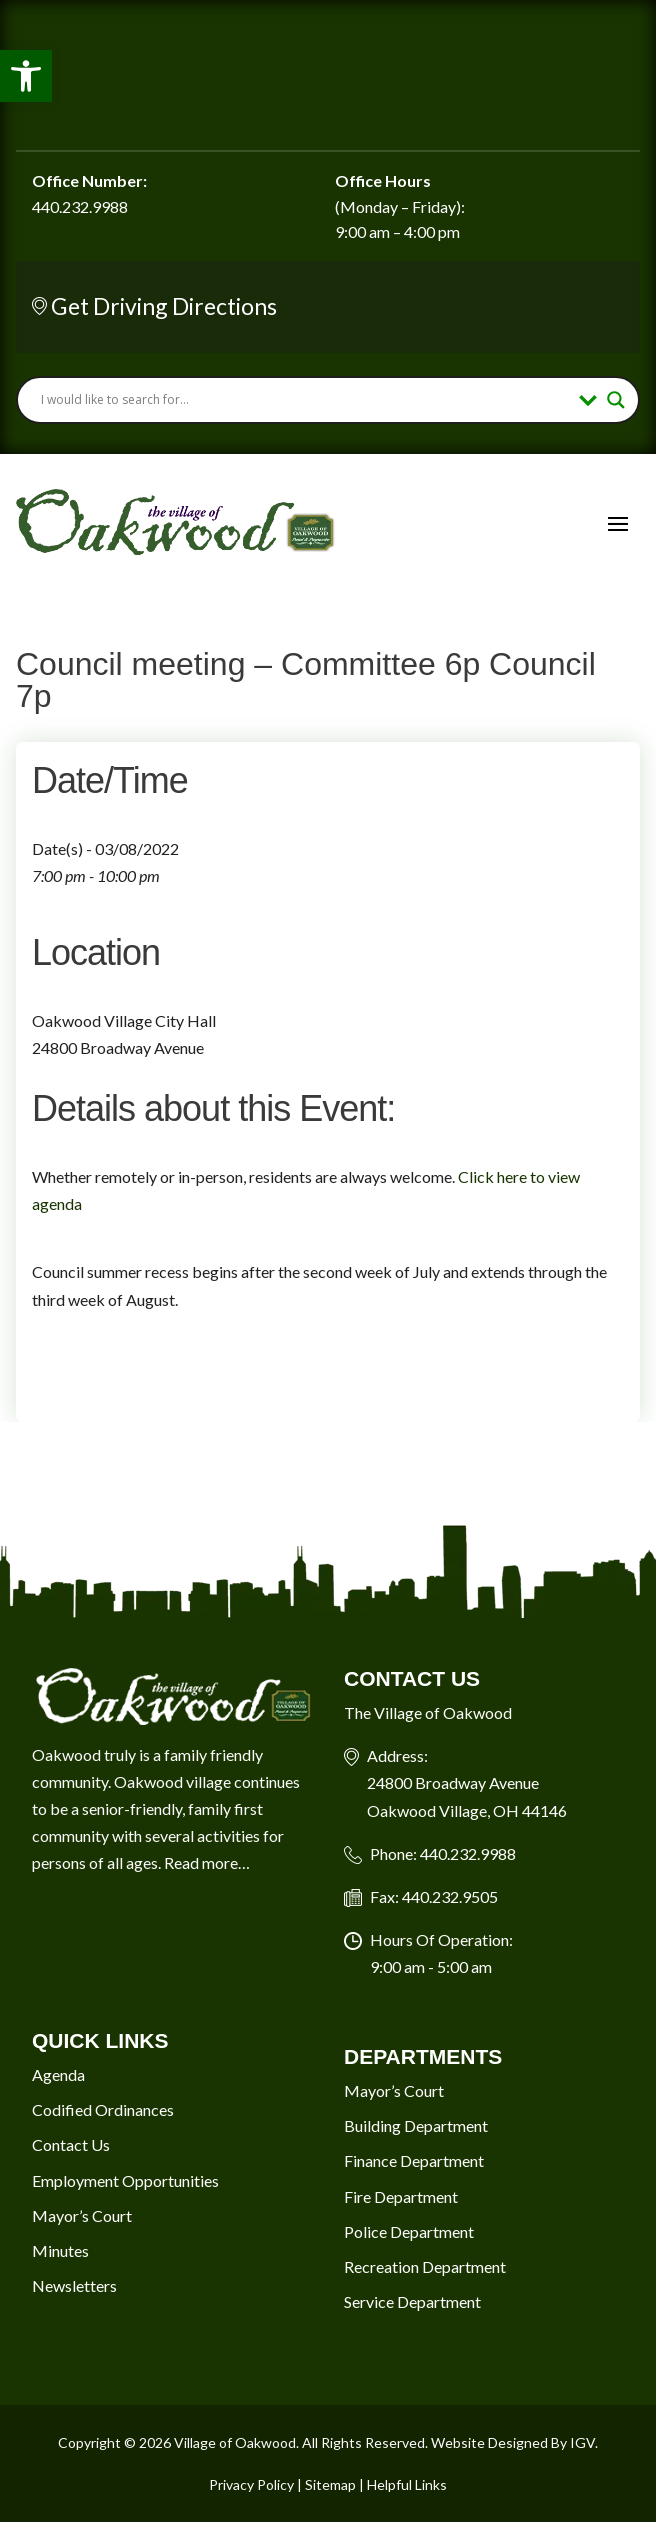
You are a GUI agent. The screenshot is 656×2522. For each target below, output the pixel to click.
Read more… (207, 1862)
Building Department (416, 2125)
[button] (26, 76)
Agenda (58, 2074)
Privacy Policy (251, 2484)
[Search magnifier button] (616, 400)
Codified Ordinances (103, 2109)
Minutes (60, 2250)
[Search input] (305, 400)
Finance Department (414, 2160)
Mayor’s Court (82, 2215)
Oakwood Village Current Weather (328, 75)
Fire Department (401, 2196)
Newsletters (74, 2285)
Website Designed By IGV (513, 2442)
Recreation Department (425, 2266)
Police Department (409, 2231)
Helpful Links (407, 2484)
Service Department (412, 2301)
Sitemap (330, 2484)
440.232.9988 (80, 206)
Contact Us (71, 2144)
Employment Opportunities (125, 2180)
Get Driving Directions (164, 306)
